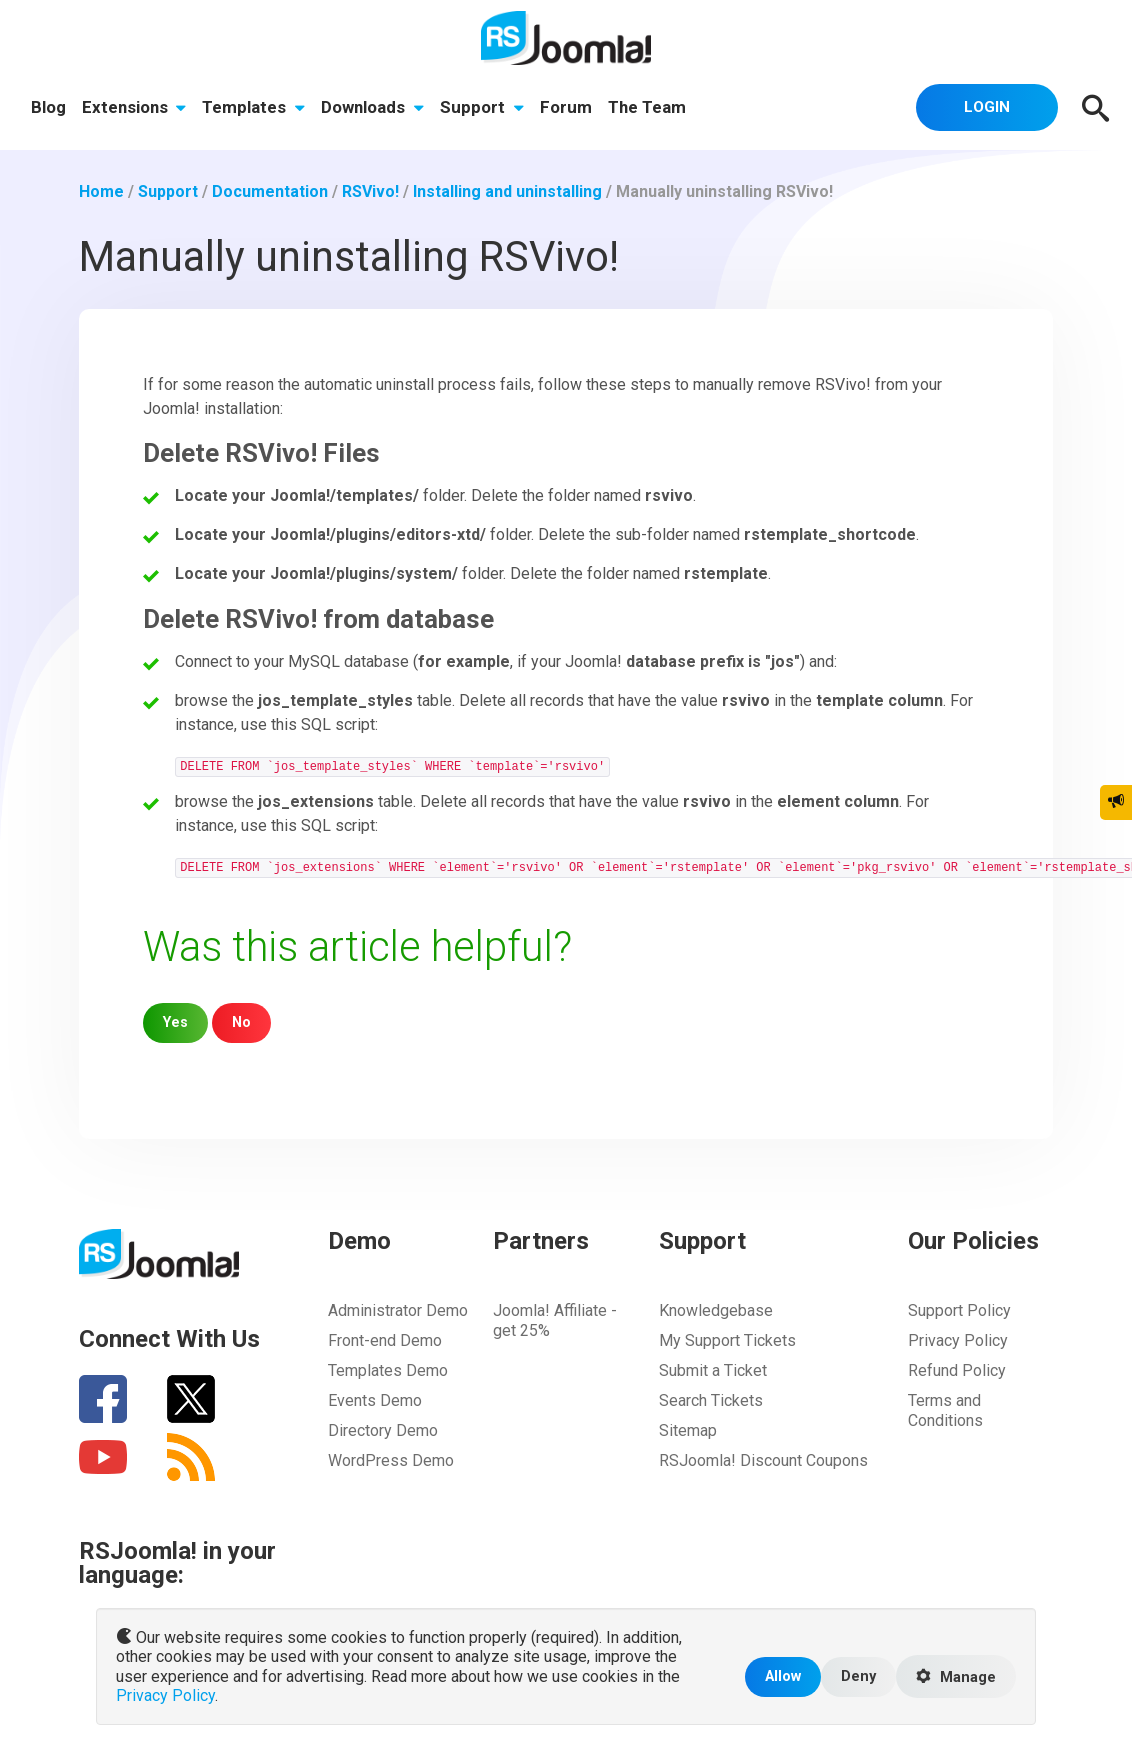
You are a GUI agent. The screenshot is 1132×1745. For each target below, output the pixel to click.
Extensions (134, 107)
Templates (253, 107)
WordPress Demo (391, 1460)
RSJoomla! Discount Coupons (763, 1460)
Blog (48, 107)
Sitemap (688, 1430)
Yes (175, 1022)
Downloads (372, 107)
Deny (858, 1676)
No (241, 1022)
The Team (647, 107)
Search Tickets (711, 1400)
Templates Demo (388, 1370)
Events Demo (375, 1400)
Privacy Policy (958, 1340)
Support (482, 107)
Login (987, 107)
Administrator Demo (398, 1310)
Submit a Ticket (713, 1370)
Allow (783, 1676)
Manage (956, 1677)
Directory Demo (383, 1430)
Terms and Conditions (945, 1410)
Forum (566, 107)
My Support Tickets (727, 1340)
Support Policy (959, 1310)
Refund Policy (957, 1370)
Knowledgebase (716, 1310)
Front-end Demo (385, 1340)
